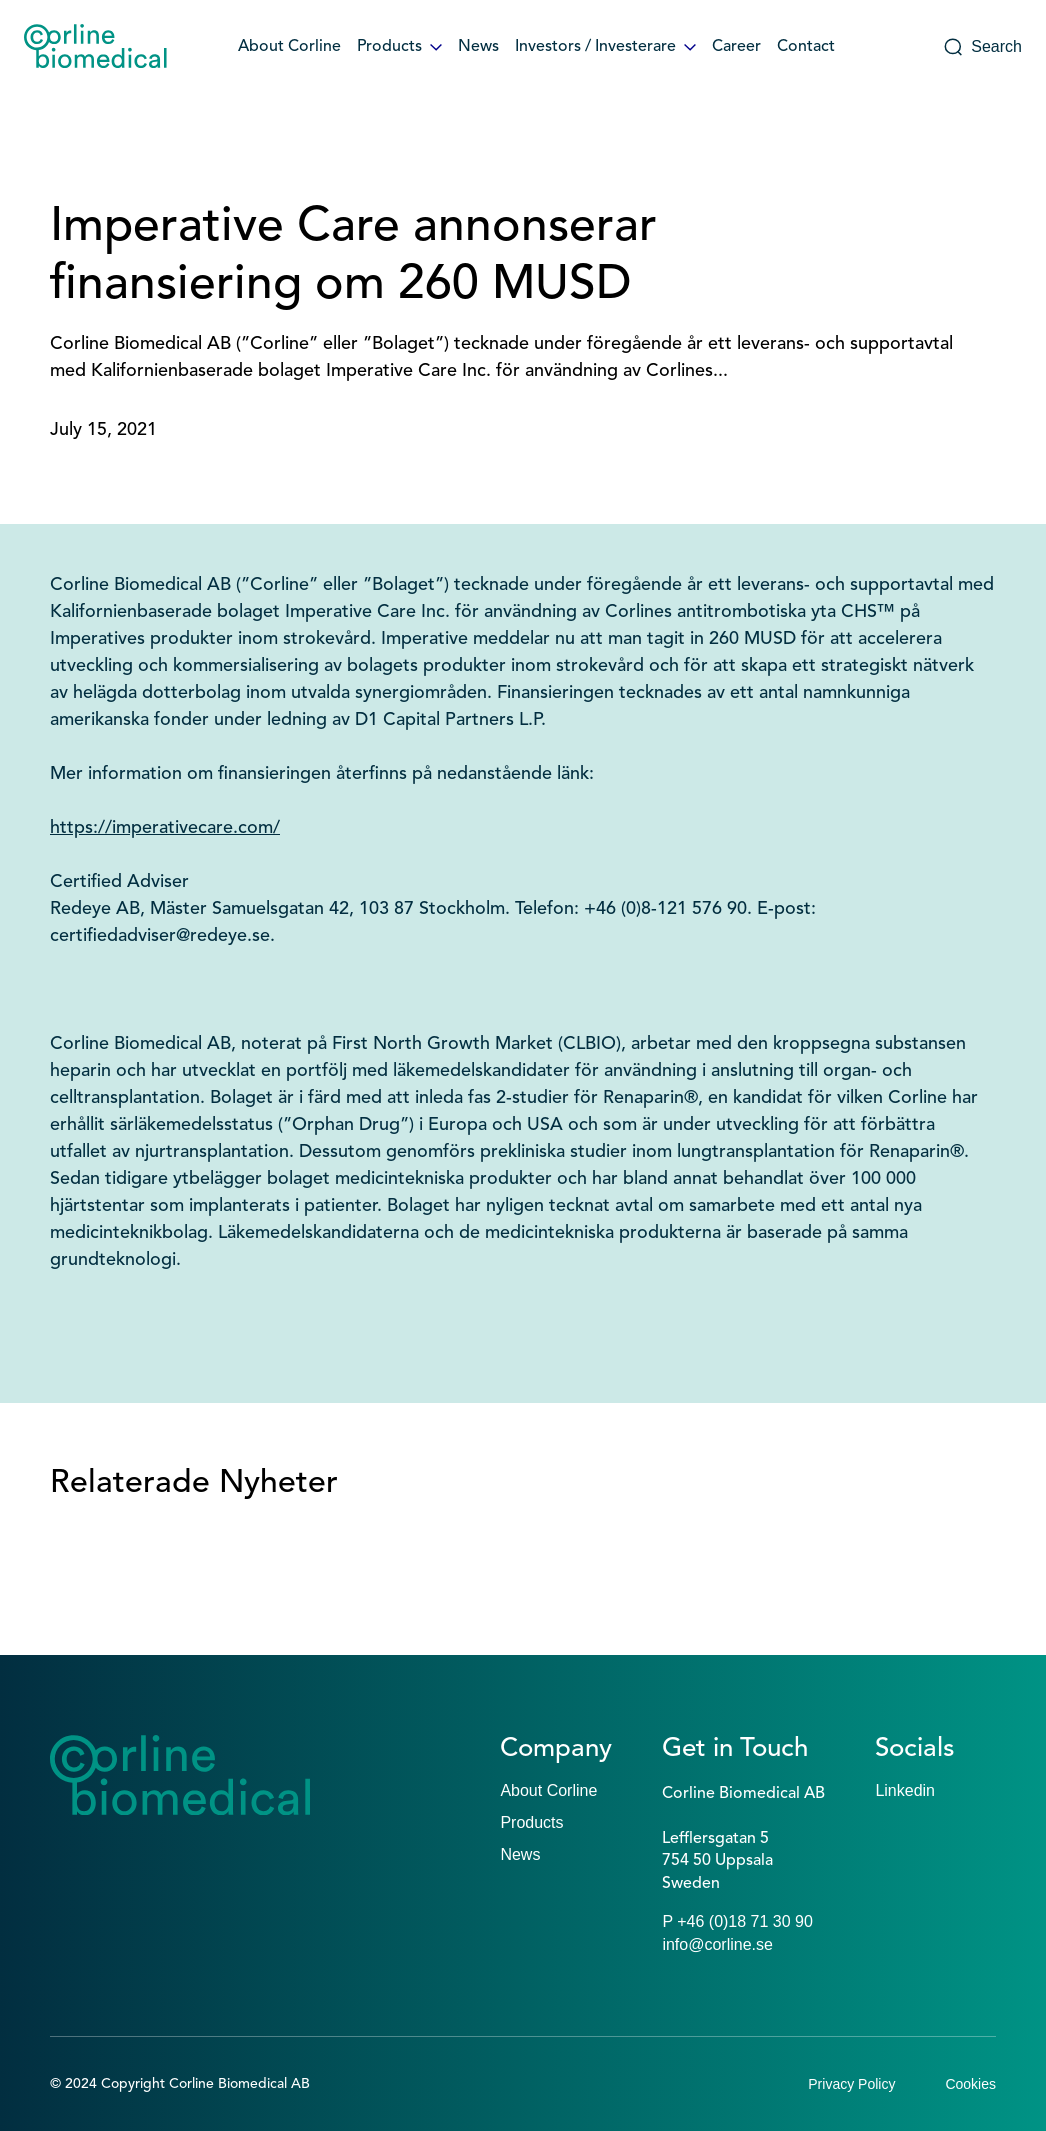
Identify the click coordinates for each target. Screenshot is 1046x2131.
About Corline (289, 47)
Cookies (970, 2084)
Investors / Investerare (605, 47)
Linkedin (905, 1790)
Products (399, 47)
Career (736, 47)
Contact (806, 47)
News (478, 47)
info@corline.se (717, 1944)
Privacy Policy (851, 2084)
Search (982, 47)
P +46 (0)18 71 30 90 (737, 1921)
